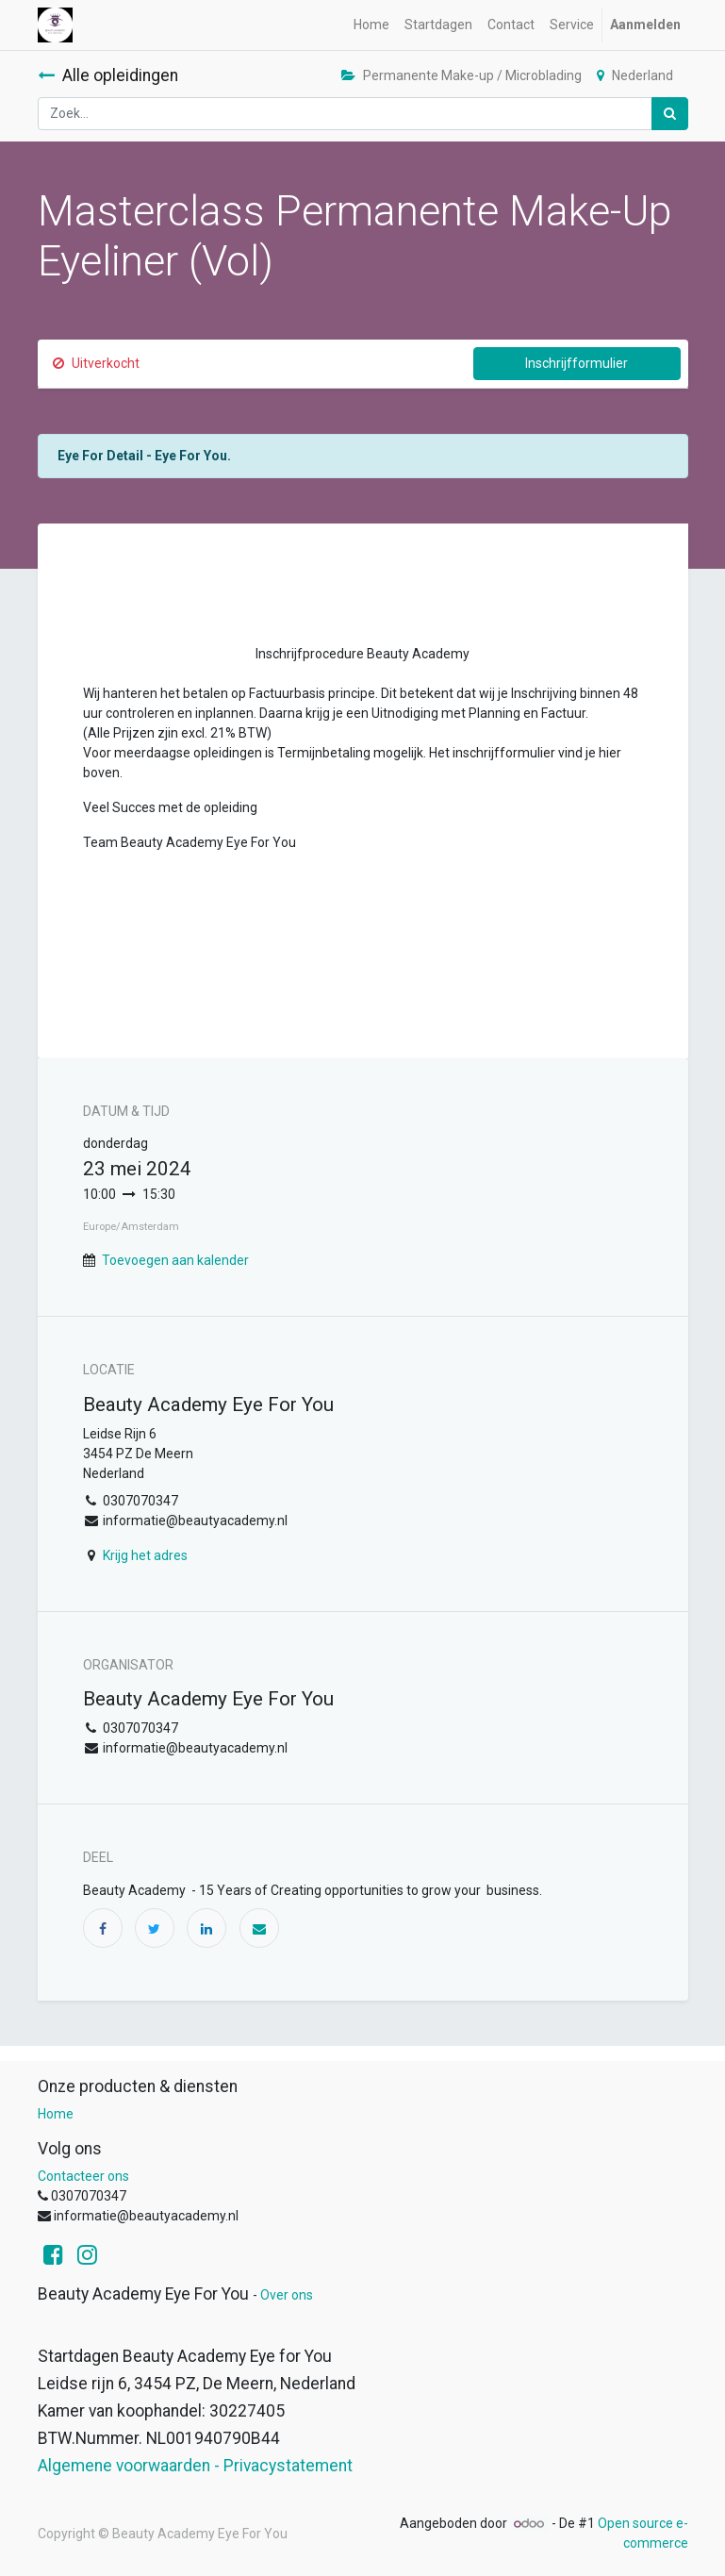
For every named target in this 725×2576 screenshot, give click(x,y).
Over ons (286, 2294)
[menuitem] (371, 25)
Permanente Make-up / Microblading (461, 75)
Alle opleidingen (108, 75)
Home (56, 2113)
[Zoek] (669, 113)
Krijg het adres (145, 1555)
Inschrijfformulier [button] (576, 363)
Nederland (635, 75)
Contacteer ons (83, 2176)
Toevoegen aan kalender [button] (175, 1260)
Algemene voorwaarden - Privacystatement (195, 2465)
